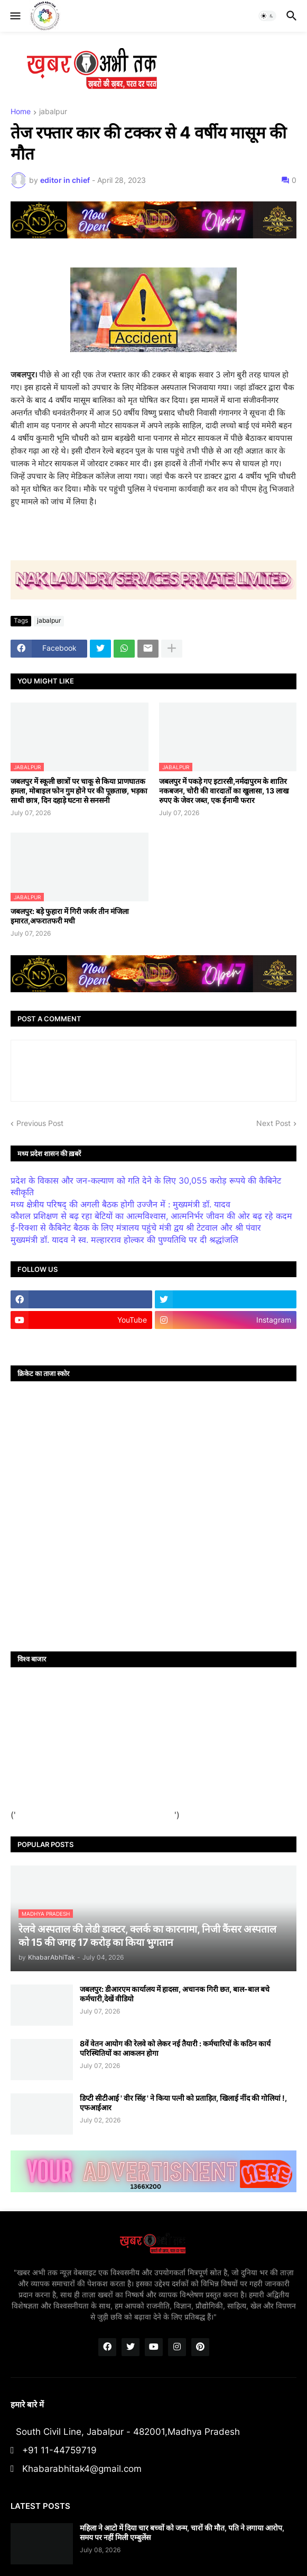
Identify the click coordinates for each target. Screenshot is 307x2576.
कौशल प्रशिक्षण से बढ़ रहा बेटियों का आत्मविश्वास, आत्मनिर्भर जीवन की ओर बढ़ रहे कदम (151, 1216)
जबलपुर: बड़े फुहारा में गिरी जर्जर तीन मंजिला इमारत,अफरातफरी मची (70, 916)
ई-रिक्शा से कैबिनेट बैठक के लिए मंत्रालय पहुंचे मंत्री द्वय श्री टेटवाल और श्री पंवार (136, 1227)
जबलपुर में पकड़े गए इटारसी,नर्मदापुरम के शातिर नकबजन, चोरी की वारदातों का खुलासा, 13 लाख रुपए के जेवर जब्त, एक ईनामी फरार (224, 791)
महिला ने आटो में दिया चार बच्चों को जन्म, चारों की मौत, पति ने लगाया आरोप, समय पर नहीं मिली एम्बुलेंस (182, 2532)
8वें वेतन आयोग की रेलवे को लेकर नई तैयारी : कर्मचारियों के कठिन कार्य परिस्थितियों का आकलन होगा (175, 2048)
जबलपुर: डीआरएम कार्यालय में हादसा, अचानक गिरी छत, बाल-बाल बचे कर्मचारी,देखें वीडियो (174, 1993)
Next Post (273, 1123)
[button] (14, 16)
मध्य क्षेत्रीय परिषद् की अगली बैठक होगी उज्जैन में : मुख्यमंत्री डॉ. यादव (120, 1204)
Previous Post (39, 1123)
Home (21, 112)
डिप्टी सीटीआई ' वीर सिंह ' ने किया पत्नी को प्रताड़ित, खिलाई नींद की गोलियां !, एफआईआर (183, 2102)
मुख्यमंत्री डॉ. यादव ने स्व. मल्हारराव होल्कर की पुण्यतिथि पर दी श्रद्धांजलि (124, 1239)
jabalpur (53, 112)
